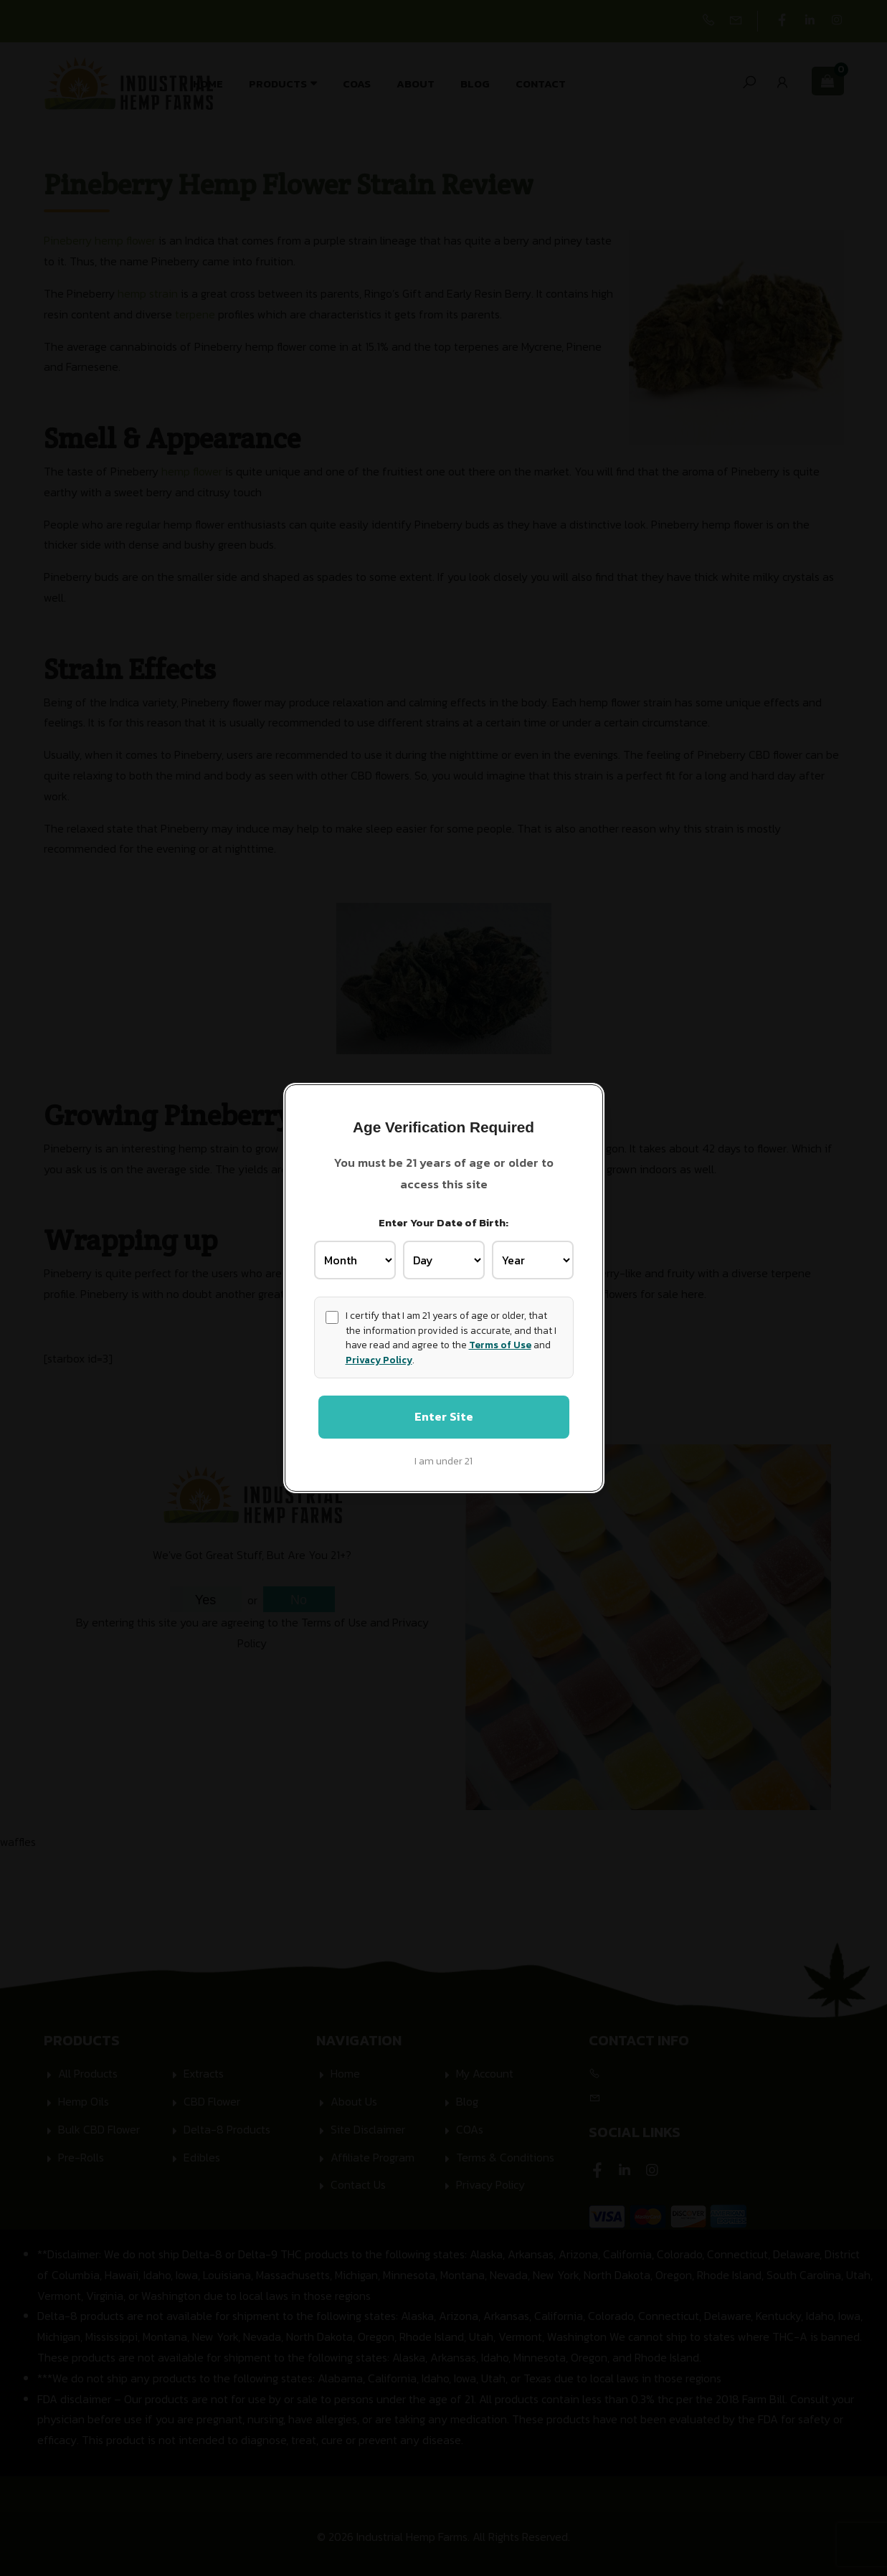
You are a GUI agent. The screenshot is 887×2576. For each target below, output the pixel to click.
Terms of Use (500, 1344)
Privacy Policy (379, 1358)
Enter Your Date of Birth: (443, 1221)
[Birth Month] (355, 1259)
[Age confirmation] (332, 1316)
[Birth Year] (533, 1259)
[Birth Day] (444, 1259)
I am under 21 (443, 1461)
